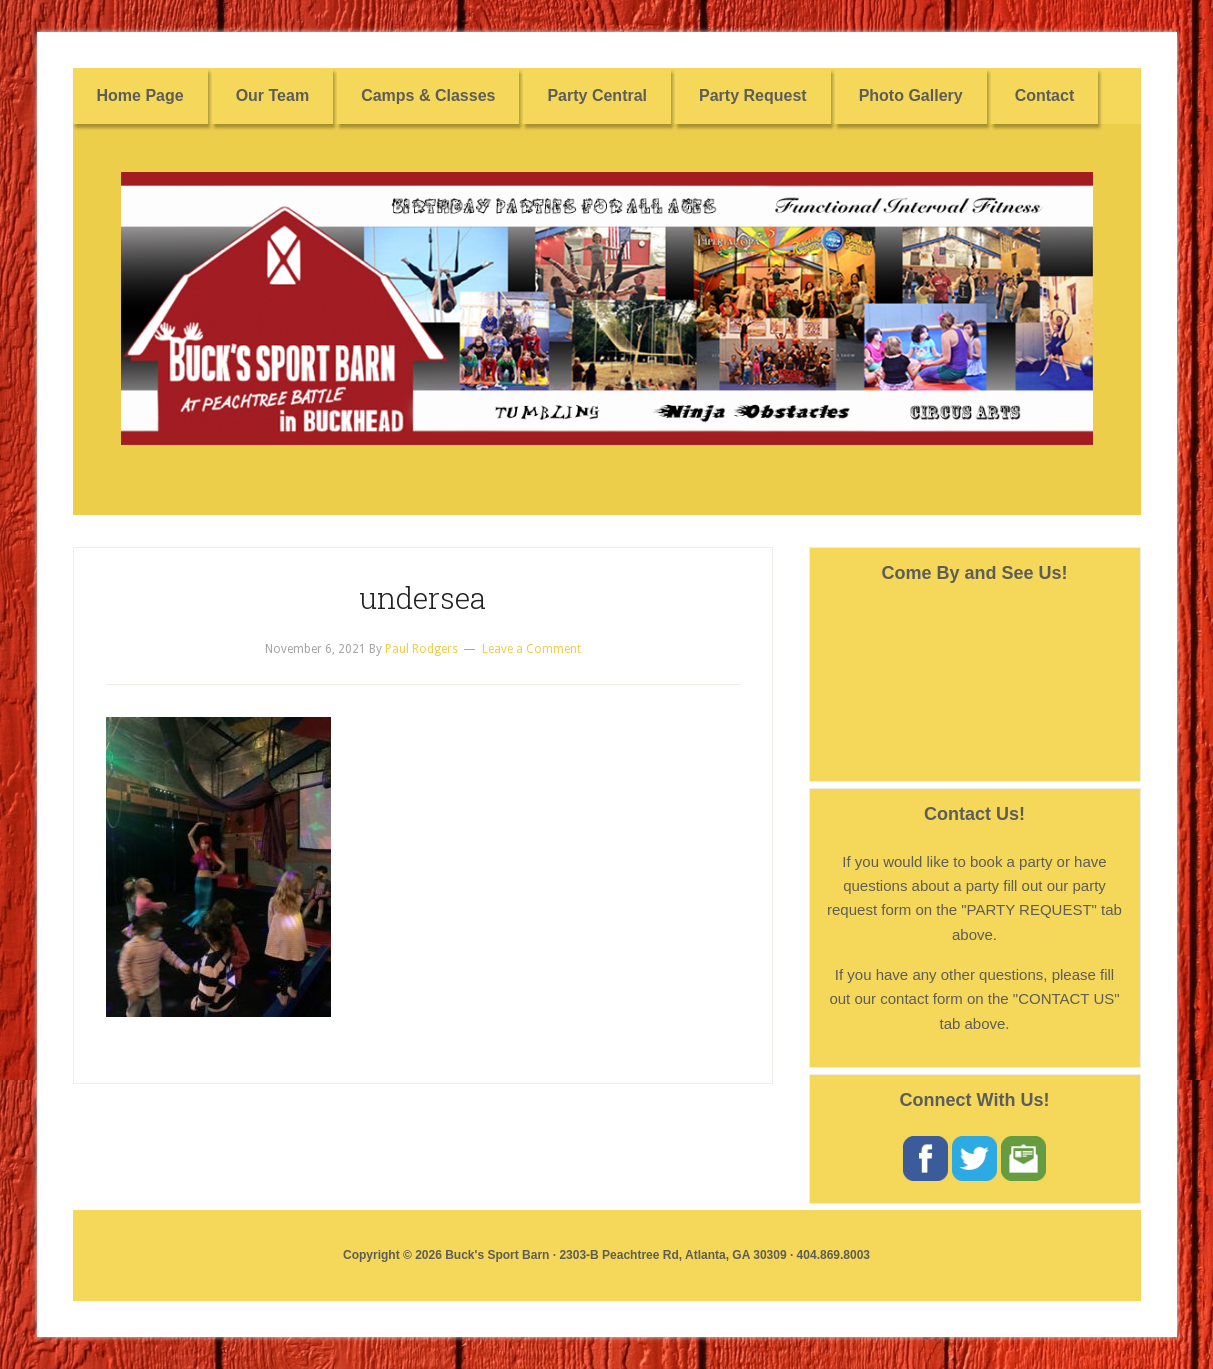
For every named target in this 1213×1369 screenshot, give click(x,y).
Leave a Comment (531, 649)
